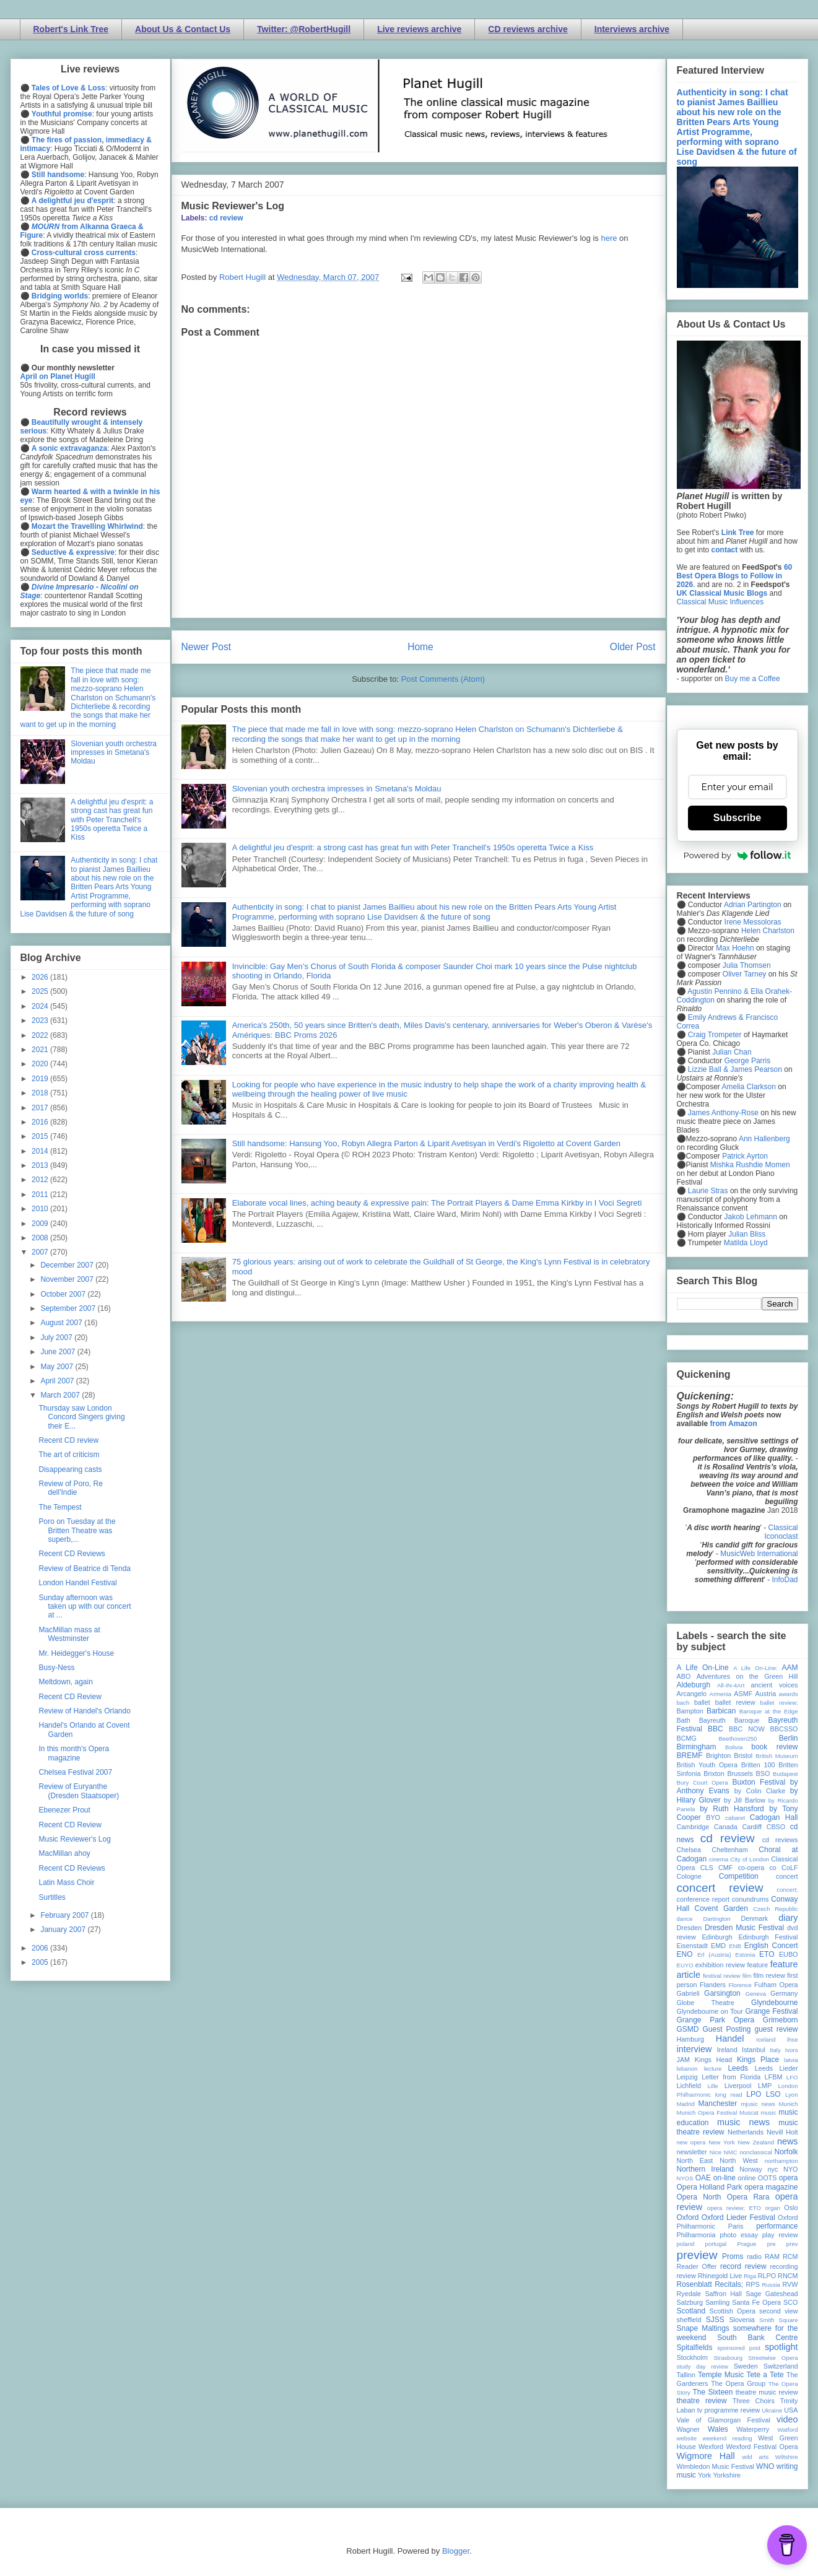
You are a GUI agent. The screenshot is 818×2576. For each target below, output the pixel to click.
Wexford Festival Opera (762, 2446)
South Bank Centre (757, 2337)
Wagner (688, 2429)
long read (728, 2094)
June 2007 (58, 1351)
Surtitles (51, 1897)
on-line (724, 2178)
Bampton (690, 1711)
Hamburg (690, 2039)
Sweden (746, 2366)
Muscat (749, 2112)
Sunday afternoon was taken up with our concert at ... (84, 1606)
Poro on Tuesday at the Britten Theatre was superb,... (76, 1530)
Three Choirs (754, 2400)
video (787, 2419)
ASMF (743, 1693)
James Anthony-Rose (723, 1112)
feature (757, 1965)
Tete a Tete (764, 2374)
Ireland (727, 2049)
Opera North (699, 2197)
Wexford (710, 2446)
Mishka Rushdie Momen (750, 1164)
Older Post (633, 647)
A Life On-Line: (755, 1667)
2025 (41, 991)
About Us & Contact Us (182, 29)
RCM (790, 2256)
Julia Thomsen (747, 965)
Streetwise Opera (773, 2357)
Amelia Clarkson (749, 1086)
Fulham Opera (776, 1984)
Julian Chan (731, 1052)
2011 (41, 1194)
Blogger (455, 2551)
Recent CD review (68, 1440)
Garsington (722, 1993)
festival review (722, 1975)
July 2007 (57, 1337)
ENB (735, 1946)
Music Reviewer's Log (233, 206)
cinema (718, 1859)
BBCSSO (784, 1729)
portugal (716, 2243)
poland (686, 2243)
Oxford (688, 2217)
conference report (703, 1899)
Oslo (791, 2207)
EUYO (685, 1965)
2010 (41, 1208)
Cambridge (693, 1826)
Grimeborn (780, 2020)
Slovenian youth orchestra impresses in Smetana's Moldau (337, 788)
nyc (773, 2169)
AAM (790, 1667)
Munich (788, 2103)
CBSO (776, 1826)
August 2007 (62, 1322)
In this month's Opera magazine (73, 1753)
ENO (685, 1954)
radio (754, 2256)
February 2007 (65, 1915)
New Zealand (756, 2142)
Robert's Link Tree (71, 29)
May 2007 (57, 1366)
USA (791, 2410)
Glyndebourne (774, 2002)
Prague (747, 2243)
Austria (766, 1693)
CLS (706, 1867)
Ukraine (772, 2410)
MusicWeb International (759, 1553)
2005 (41, 1962)
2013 (41, 1165)
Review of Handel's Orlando (84, 1711)
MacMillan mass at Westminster (69, 1634)
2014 (41, 1151)
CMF (725, 1867)
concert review (720, 1887)
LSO (773, 2094)
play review (780, 2235)
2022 (41, 1035)
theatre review (702, 2400)
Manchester (718, 2103)
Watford (787, 2429)
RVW (790, 2284)
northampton (781, 2160)
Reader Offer (697, 2266)
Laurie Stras (707, 1190)
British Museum (776, 1755)
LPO (753, 2094)
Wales (718, 2429)
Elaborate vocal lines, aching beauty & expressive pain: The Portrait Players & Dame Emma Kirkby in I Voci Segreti (437, 1203)
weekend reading (727, 2438)
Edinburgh (717, 1937)
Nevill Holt (782, 2132)
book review (774, 1747)
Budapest (785, 1773)
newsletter (692, 2152)
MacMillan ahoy (64, 1853)
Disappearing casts (70, 1469)
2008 (41, 1238)
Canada (726, 1826)
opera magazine (771, 2187)
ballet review (735, 1702)
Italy (775, 2050)
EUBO (788, 1954)
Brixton (713, 1773)
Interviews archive (631, 29)
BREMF (690, 1755)
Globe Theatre (705, 2002)
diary (788, 1918)
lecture (713, 2068)
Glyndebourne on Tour (710, 2011)
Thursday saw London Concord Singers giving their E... (81, 1417)
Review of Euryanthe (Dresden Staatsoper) (78, 1790)
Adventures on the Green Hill (747, 1676)
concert (787, 1876)
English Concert (771, 1945)
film (747, 1975)
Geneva (755, 1993)
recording (784, 2266)
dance (685, 1918)
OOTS (767, 2178)
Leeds (738, 2068)
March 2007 (61, 1395)
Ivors (791, 2050)
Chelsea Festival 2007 (75, 1772)
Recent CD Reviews (71, 1553)
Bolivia (733, 1747)
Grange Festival (771, 2011)
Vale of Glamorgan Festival (723, 2420)
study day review (702, 2366)
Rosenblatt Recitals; (710, 2284)
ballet (702, 1702)
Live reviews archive (419, 29)
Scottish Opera (732, 2311)
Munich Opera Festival (707, 2112)
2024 (41, 1006)
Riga (750, 2276)
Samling (717, 2302)
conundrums (750, 1899)
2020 (41, 1064)
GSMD (688, 2029)
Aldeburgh (694, 1685)
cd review (226, 218)
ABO (684, 1676)
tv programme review (728, 2410)
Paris (736, 2226)
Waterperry (752, 2429)
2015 (41, 1136)
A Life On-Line (703, 1667)
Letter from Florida (731, 2077)
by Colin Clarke (759, 1791)
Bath (683, 1720)
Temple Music (721, 2374)
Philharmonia (696, 2235)
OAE (703, 2178)
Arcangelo (692, 1693)
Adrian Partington (752, 904)
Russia (771, 2284)
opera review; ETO (734, 2207)
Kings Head (714, 2059)
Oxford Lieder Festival (738, 2217)
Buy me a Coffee (752, 678)
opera (788, 2178)
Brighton (718, 1755)
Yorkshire (727, 2475)
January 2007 (63, 1929)
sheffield (689, 2319)
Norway (750, 2169)
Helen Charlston (767, 930)
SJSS (715, 2319)
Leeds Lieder (776, 2068)
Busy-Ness (56, 1667)
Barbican (721, 1711)
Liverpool (738, 2085)
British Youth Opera (707, 1765)
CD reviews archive (527, 29)
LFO (792, 2077)
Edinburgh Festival (768, 1937)
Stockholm (692, 2357)
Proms (733, 2256)
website (687, 2438)
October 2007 (63, 1294)
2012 (41, 1179)
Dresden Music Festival (744, 1927)
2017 (41, 1107)
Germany (784, 1993)
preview (697, 2254)
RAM (772, 2256)
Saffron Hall (723, 2293)
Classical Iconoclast (781, 1532)
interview (694, 2049)
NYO (790, 2169)
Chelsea (689, 1849)
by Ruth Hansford (732, 1808)
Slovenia (741, 2319)
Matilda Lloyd (746, 1242)
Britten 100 (758, 1765)
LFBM (774, 2077)
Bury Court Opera (702, 1782)
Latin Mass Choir (66, 1882)
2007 (41, 1252)
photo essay (739, 2235)
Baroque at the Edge (768, 1711)
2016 (41, 1122)
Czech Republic (775, 1908)
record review (743, 2266)
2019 (41, 1078)
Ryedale (689, 2293)
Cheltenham (730, 1849)
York (704, 2475)
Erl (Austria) (714, 1954)
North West (739, 2160)
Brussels (739, 1773)
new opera (691, 2142)
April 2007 (58, 1381)
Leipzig (687, 2077)
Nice (715, 2152)
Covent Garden (721, 1908)
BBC (715, 1729)
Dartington (716, 1918)
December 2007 (67, 1265)
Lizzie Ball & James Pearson (735, 1069)
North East (695, 2160)
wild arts (755, 2456)
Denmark (754, 1918)
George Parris (747, 1060)
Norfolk (786, 2151)
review (686, 2275)
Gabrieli (688, 1993)
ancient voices (774, 1685)
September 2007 (68, 1308)
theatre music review (767, 2392)
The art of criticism (68, 1454)
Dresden (689, 1927)
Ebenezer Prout (64, 1810)
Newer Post (206, 647)
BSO (763, 1773)
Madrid (686, 2103)
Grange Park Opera (716, 2020)
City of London (749, 1859)
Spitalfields (695, 2347)
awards (788, 1693)
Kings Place (758, 2059)
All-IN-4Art (730, 1685)
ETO (766, 1954)
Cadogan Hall (774, 1817)
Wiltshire (786, 2456)
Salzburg (690, 2302)
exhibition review (720, 1965)
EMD (718, 1945)
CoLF (789, 1867)
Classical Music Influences (720, 602)
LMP (765, 2085)
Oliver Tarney (744, 974)
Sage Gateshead (772, 2293)
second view (778, 2311)
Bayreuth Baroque (729, 1720)
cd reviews (780, 1839)
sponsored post (738, 2347)
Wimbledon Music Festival (716, 2466)
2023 (41, 1020)
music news (743, 2122)
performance (777, 2226)
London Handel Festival (77, 1582)
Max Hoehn (735, 948)
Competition (739, 1876)
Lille (713, 2085)
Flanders (713, 1984)
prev (792, 2243)
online (747, 2178)
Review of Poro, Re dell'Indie (70, 1488)
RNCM (788, 2275)
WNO (765, 2466)
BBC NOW (747, 1729)
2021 (41, 1049)
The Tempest (59, 1507)
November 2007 (67, 1279)
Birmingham (696, 1747)
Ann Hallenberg (764, 1138)
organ (772, 2207)
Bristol (743, 1755)
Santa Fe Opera (756, 2302)
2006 (41, 1948)
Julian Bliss (746, 1234)
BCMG (687, 1738)
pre (771, 2243)
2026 (41, 977)
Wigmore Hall (706, 2456)
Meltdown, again (65, 1681)
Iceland (765, 2039)
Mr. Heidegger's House (76, 1653)
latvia (791, 2059)
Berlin (788, 1738)
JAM (683, 2059)
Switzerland (781, 2366)
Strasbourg (727, 2357)
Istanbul (753, 2049)
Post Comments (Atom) (443, 679)
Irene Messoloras (752, 922)
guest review (776, 2029)
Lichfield (689, 2085)
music (769, 2112)
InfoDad (785, 1579)
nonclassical (755, 2152)
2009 (41, 1223)
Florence (740, 1985)
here (610, 238)
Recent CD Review (69, 1696)
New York (721, 2142)
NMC (731, 2152)
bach (683, 1702)
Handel (730, 2038)
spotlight (781, 2347)
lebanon (687, 2068)
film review (769, 1975)
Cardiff (752, 1826)
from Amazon (733, 1423)
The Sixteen (712, 2392)
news (787, 2141)
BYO (713, 1817)
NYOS (685, 2178)
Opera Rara (748, 2197)
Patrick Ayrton (745, 1156)
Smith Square (778, 2320)
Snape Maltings (703, 2328)
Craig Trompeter (715, 1034)
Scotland (691, 2311)
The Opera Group (738, 2383)
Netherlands (746, 2132)
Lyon (791, 2094)
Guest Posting (726, 2029)
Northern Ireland (705, 2169)
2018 (41, 1093)
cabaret (735, 1817)
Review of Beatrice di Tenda (84, 1568)
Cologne (689, 1876)
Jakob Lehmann (750, 1216)
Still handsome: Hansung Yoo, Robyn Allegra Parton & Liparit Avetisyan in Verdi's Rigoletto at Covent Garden (426, 1143)
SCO (790, 2302)
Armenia (720, 1693)
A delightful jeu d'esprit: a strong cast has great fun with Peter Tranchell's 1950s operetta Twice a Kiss (413, 847)
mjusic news (758, 2103)
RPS (752, 2284)
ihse (792, 2039)
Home (420, 647)
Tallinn (686, 2374)
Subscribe (737, 817)
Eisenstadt (692, 1945)
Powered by (737, 855)
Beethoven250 (738, 1738)
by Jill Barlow (744, 1800)
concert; (787, 1889)
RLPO (767, 2275)
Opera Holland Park (709, 2187)
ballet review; (779, 1702)
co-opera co (757, 1867)
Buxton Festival (758, 1782)
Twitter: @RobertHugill (303, 29)
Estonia (745, 1954)
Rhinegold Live (720, 2275)
